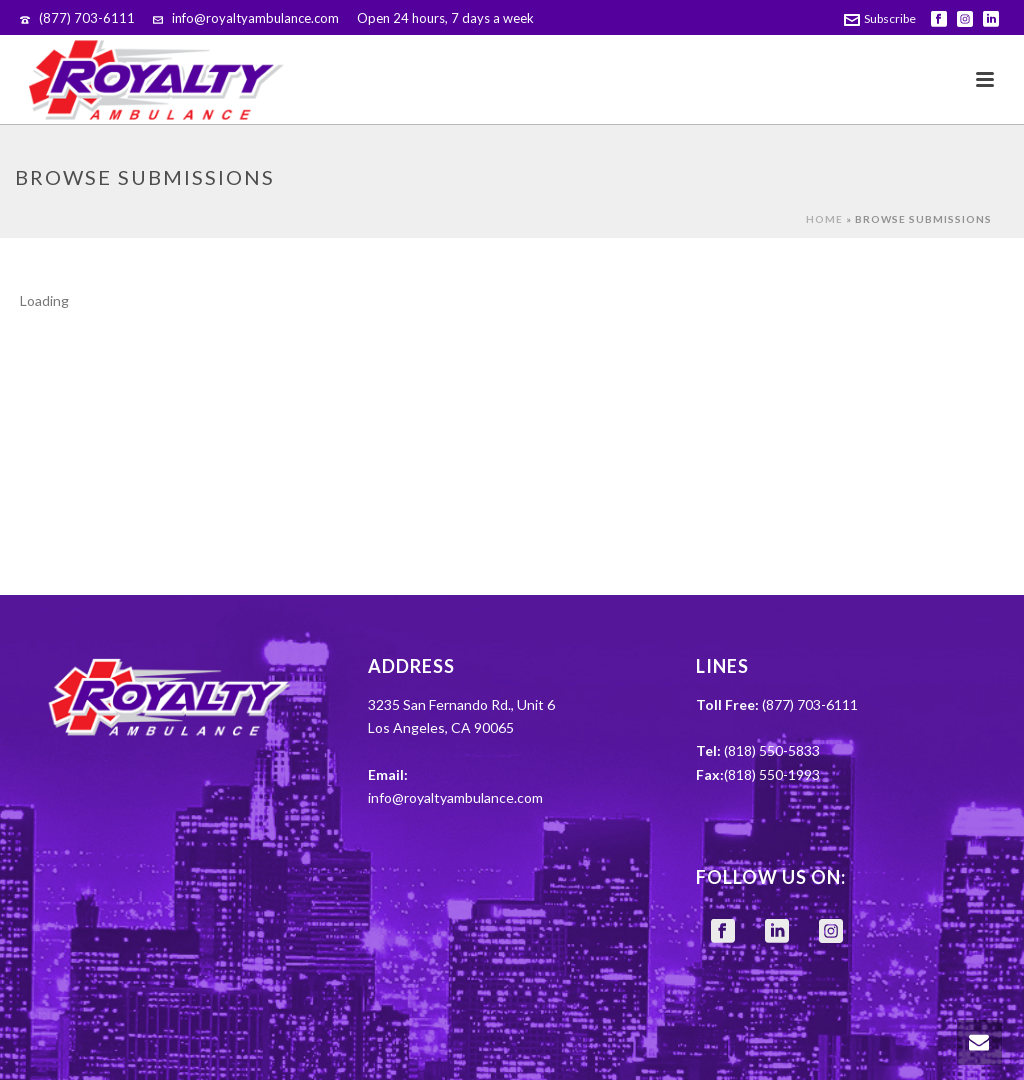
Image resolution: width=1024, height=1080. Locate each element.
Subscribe (880, 18)
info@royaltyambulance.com (255, 18)
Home (824, 219)
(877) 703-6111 (87, 18)
